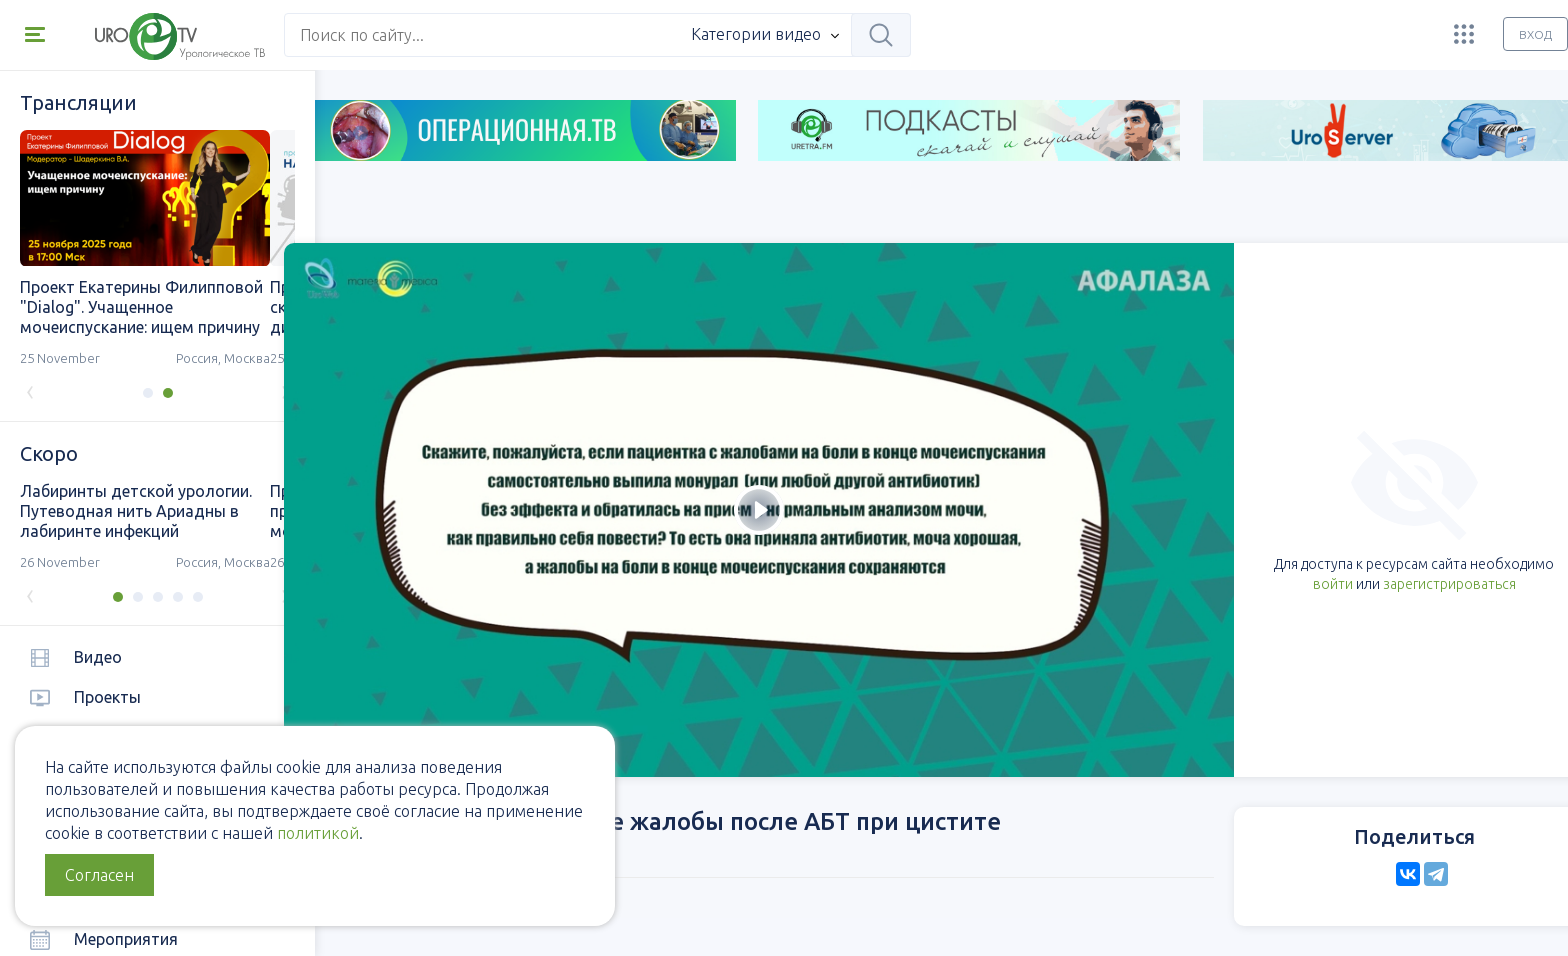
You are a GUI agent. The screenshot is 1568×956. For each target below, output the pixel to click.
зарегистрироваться (1329, 511)
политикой (318, 833)
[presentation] (30, 390)
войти (1213, 511)
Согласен (99, 875)
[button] (135, 393)
